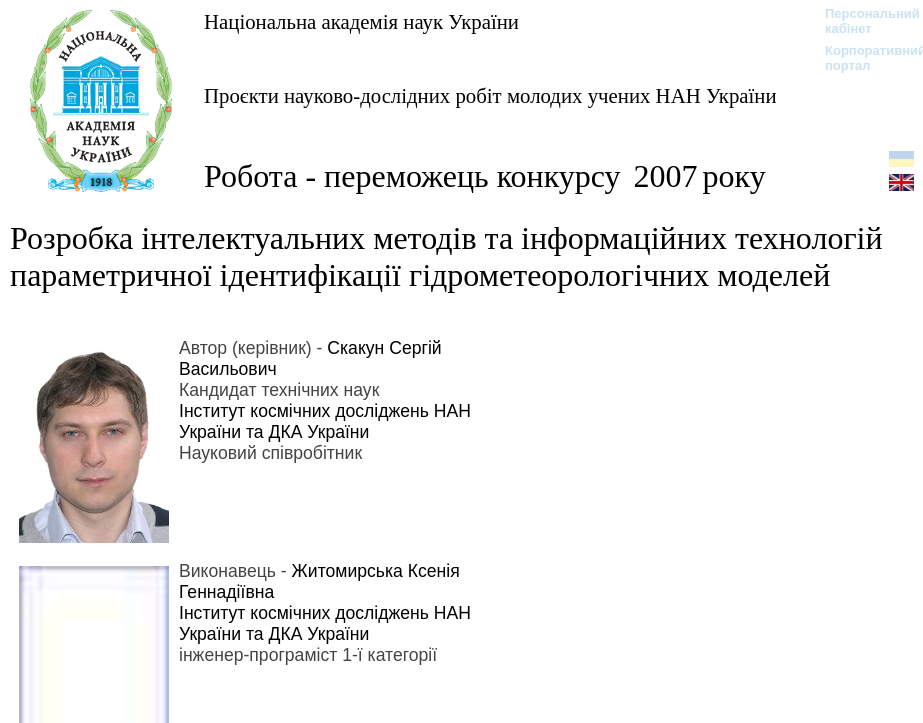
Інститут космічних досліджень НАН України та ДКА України (325, 421)
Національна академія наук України (361, 21)
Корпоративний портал (862, 58)
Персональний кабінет (862, 21)
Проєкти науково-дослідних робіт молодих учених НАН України (490, 95)
